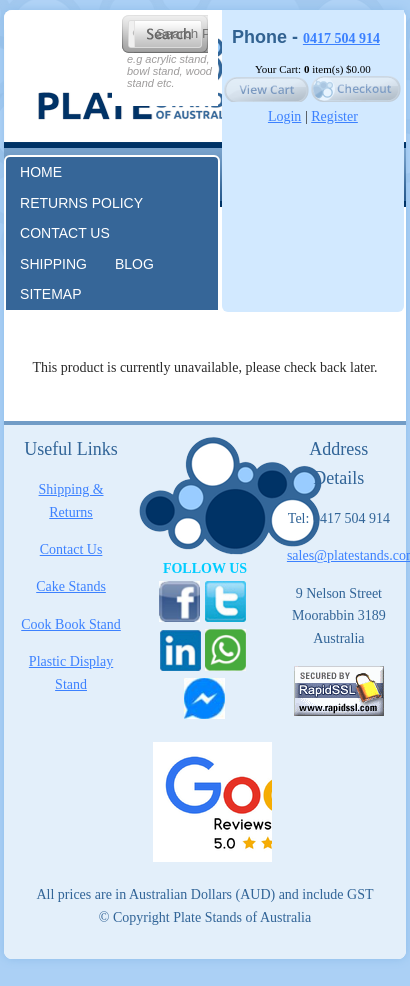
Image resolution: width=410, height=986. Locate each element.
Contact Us (71, 549)
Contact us (65, 233)
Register (334, 116)
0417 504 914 (341, 38)
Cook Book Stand (71, 624)
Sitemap (50, 294)
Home (41, 172)
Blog (134, 264)
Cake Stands (71, 586)
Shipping (53, 264)
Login (284, 116)
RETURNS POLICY (81, 203)
